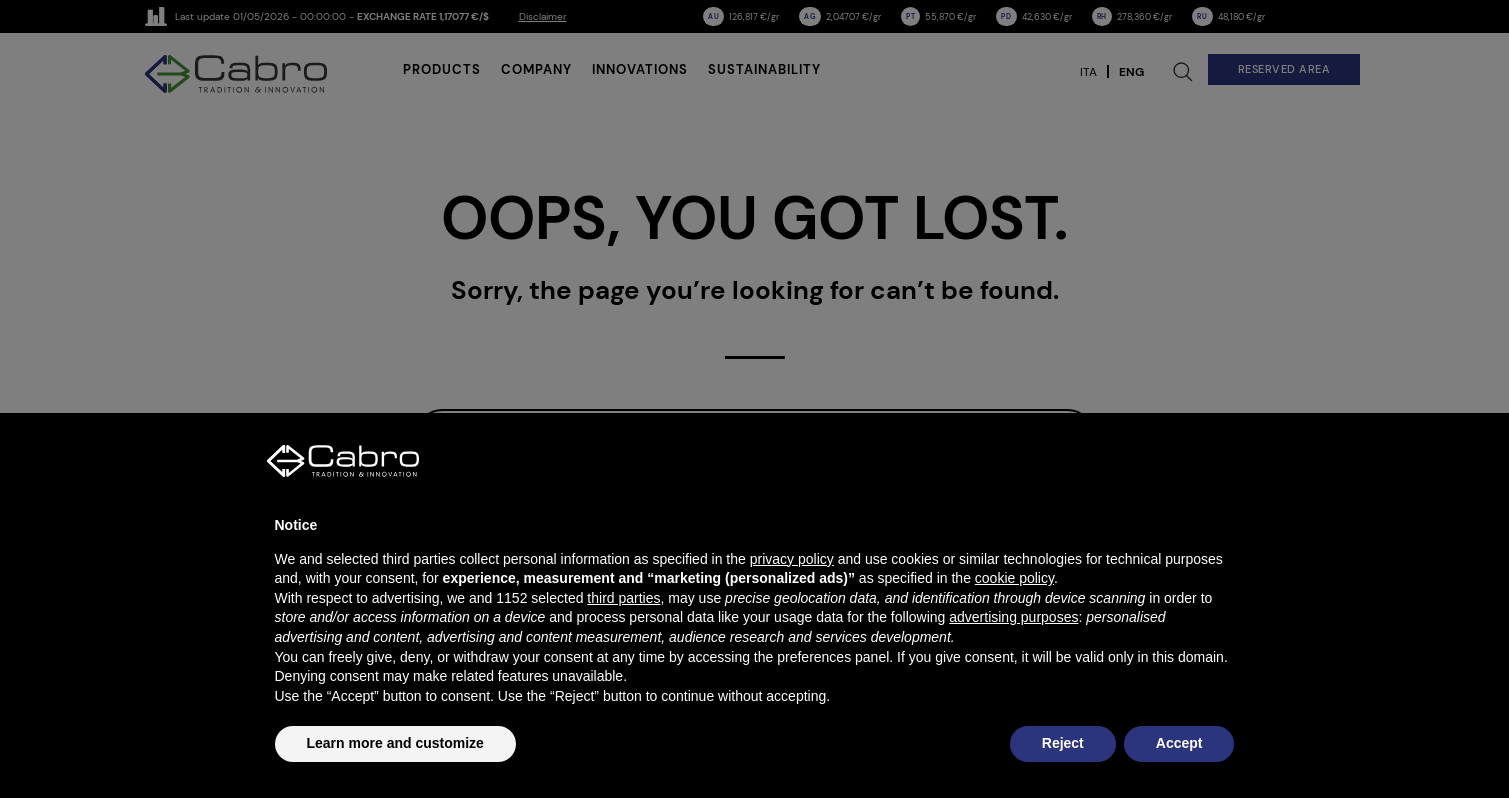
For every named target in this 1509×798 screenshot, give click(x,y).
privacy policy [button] (792, 559)
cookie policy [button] (1014, 578)
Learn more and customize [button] (395, 743)
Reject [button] (1063, 743)
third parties (623, 598)
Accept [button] (1179, 743)
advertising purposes (1013, 617)
